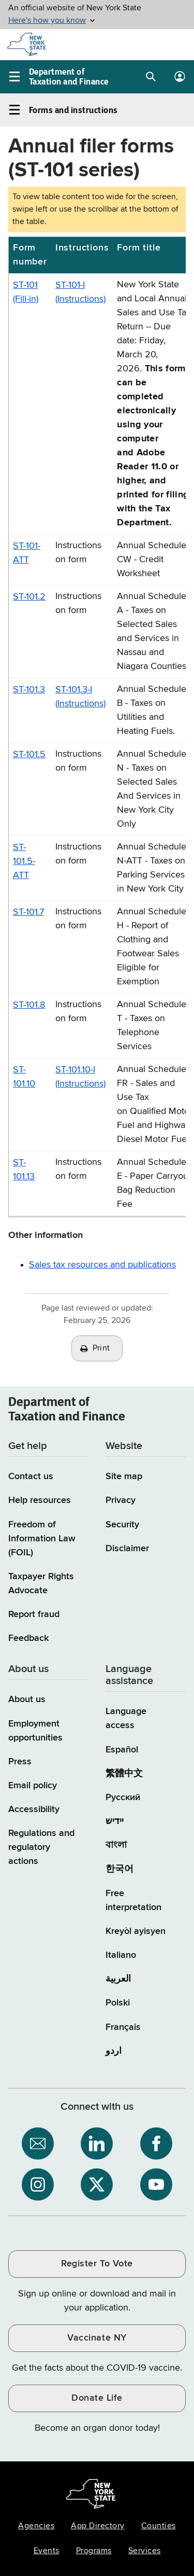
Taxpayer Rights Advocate (41, 1583)
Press (20, 1761)
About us (27, 1699)
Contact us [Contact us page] (30, 1476)
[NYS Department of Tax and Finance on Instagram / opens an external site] (38, 2184)
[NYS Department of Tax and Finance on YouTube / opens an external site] (156, 2184)
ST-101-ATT (26, 553)
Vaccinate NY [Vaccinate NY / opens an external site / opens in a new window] (96, 2338)
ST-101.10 (24, 1077)
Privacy (121, 1500)
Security (122, 1524)
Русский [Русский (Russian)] (123, 1797)
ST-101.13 (24, 1169)
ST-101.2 (29, 597)
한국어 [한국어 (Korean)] (119, 1869)
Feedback (28, 1638)
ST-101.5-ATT (24, 861)
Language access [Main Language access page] (126, 1718)
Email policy (32, 1785)
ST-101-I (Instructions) (80, 292)
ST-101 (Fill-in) (25, 292)
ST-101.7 (28, 912)
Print (101, 1348)
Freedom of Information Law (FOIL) (42, 1538)
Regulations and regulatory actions (41, 1847)
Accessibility (33, 1809)
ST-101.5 (29, 754)
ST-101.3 (29, 689)
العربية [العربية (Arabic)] (118, 1979)
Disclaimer (127, 1548)
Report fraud (33, 1614)
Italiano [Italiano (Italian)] (121, 1955)
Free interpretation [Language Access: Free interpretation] (133, 1900)
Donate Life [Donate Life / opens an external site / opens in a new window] (97, 2398)
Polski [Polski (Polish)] (118, 2003)
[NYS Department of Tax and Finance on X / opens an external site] (97, 2184)
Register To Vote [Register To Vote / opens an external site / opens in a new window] (96, 2263)
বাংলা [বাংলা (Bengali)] (116, 1845)
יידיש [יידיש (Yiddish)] (115, 1821)
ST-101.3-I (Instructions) (80, 696)
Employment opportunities (35, 1731)
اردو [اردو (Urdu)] (114, 2051)
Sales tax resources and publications (102, 1265)
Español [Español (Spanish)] (122, 1750)
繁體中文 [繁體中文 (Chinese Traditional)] (124, 1773)
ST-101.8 (29, 1005)
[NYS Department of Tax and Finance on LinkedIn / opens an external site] (97, 2143)
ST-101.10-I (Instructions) (80, 1077)
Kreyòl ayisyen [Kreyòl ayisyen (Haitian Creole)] (136, 1931)
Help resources (39, 1500)
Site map (124, 1476)
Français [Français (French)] (123, 2027)
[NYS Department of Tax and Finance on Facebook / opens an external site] (156, 2143)
